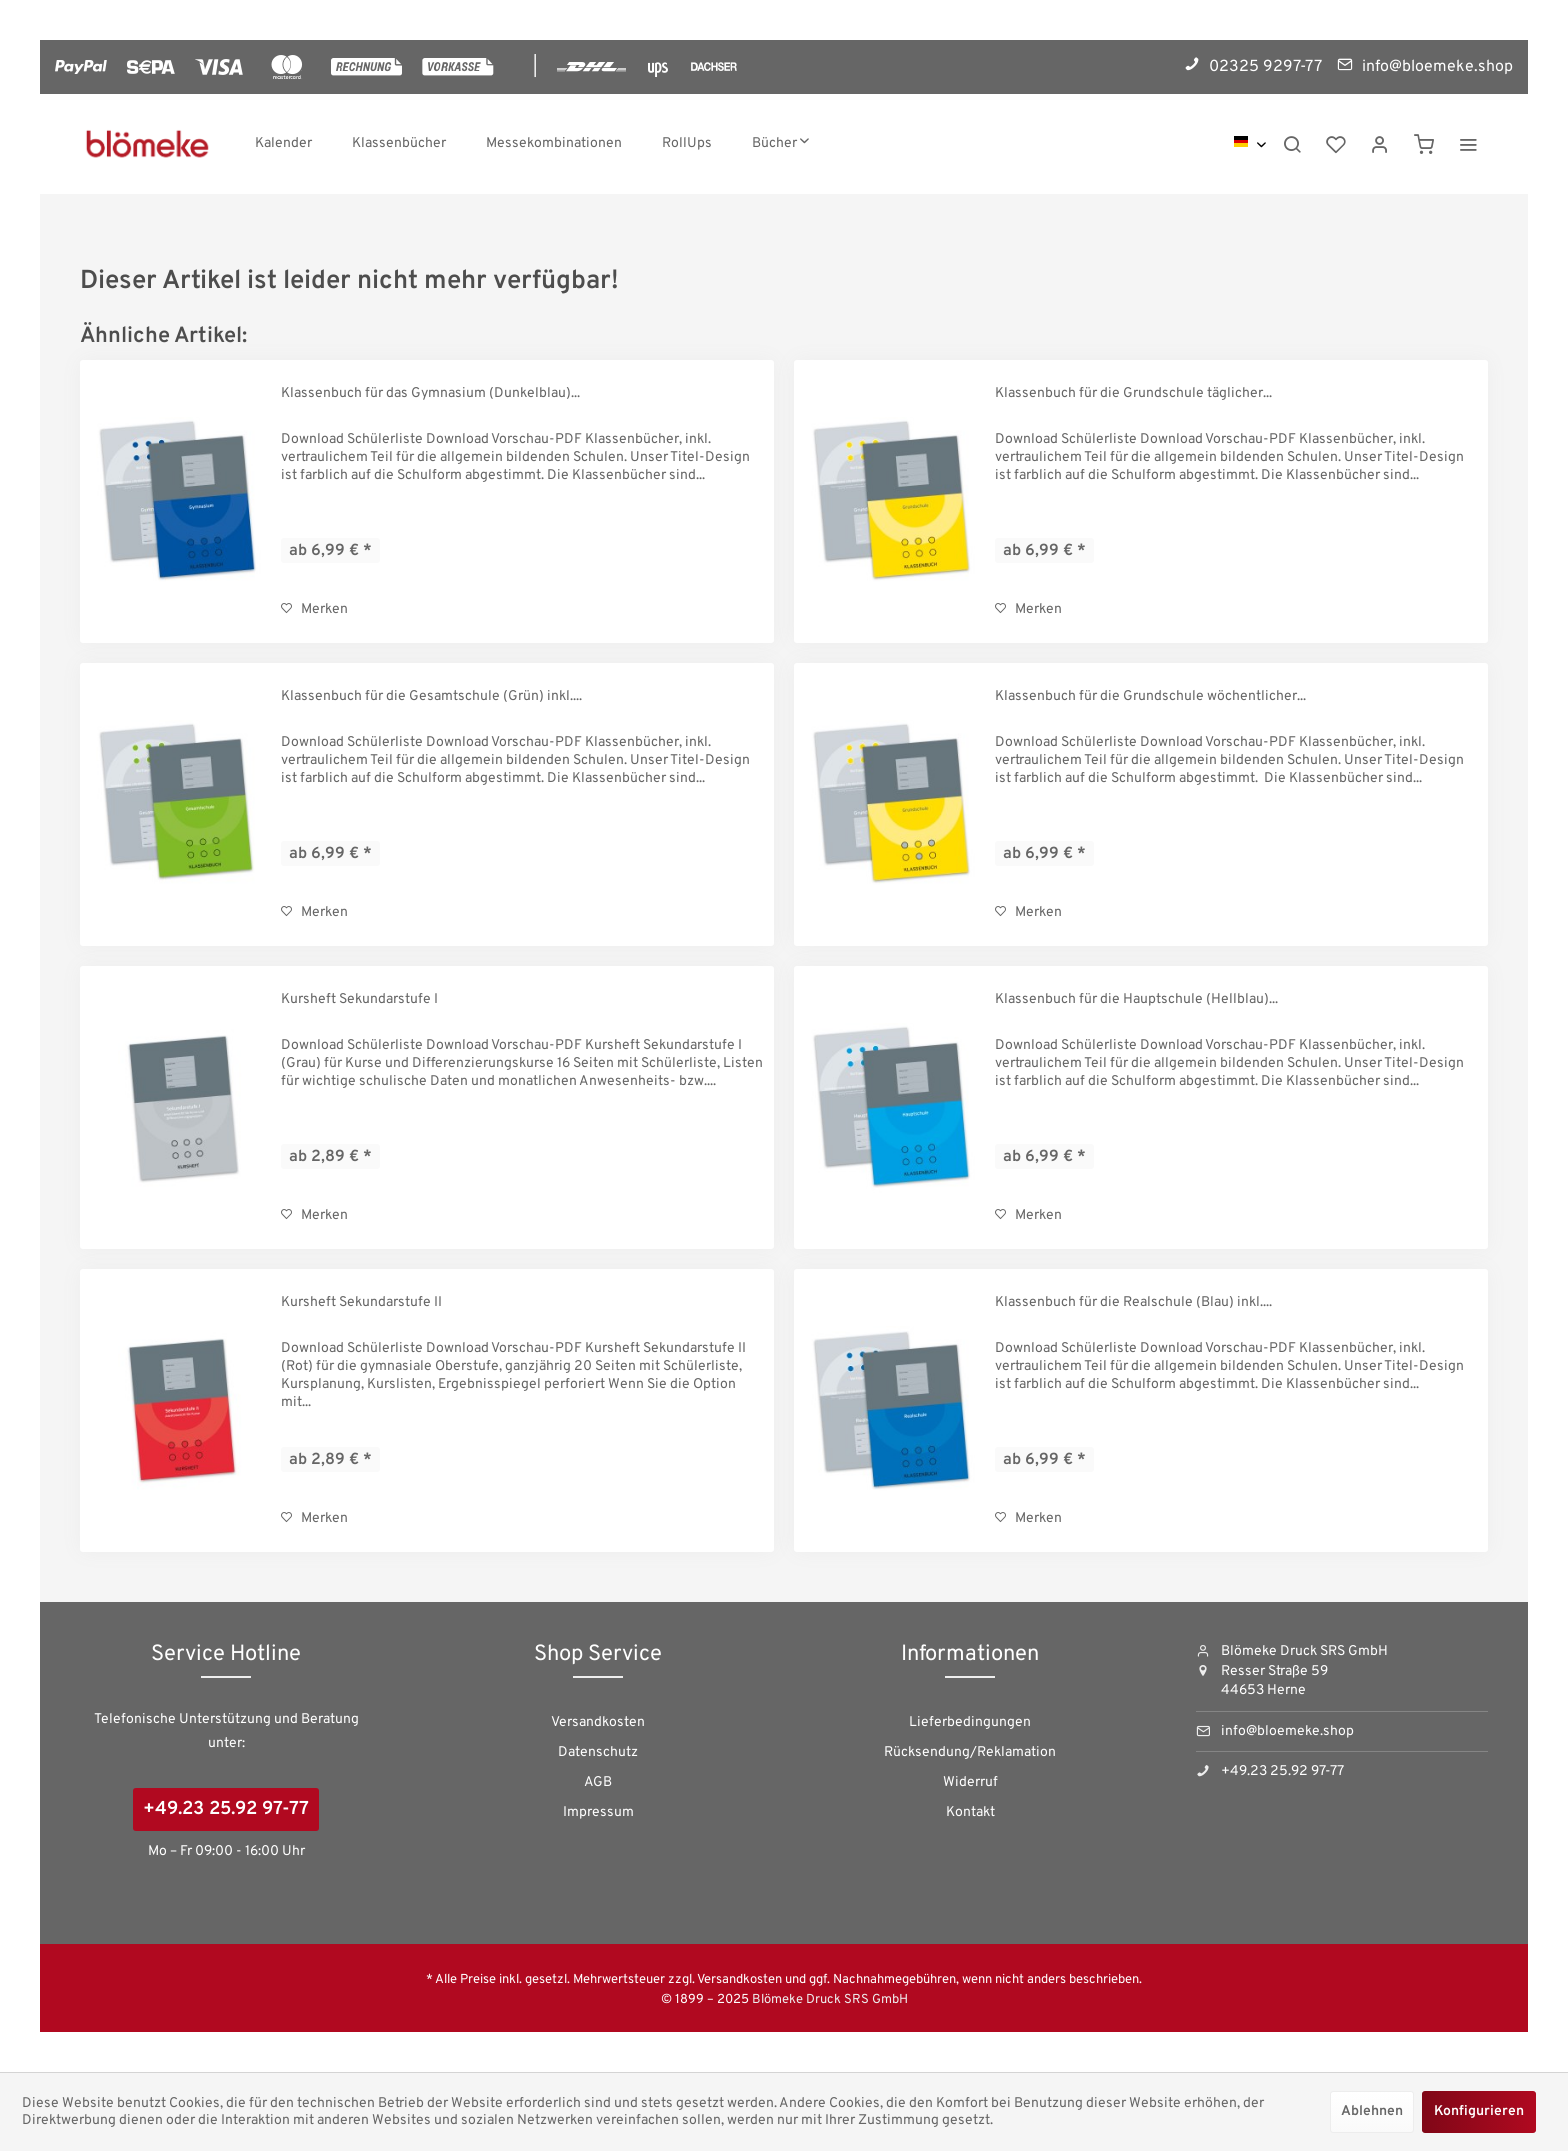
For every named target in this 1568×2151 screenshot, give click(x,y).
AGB (598, 1782)
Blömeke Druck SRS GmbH (830, 2000)
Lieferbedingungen (970, 1722)
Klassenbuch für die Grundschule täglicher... (1133, 393)
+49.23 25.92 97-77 (226, 1809)
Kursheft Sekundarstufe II (361, 1302)
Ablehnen (1372, 2111)
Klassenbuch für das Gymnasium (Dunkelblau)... (430, 393)
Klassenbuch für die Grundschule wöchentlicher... (1150, 696)
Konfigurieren (1479, 2111)
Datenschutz (598, 1752)
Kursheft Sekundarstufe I (359, 999)
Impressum (598, 1812)
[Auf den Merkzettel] (314, 610)
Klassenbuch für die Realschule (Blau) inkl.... (1133, 1302)
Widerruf (970, 1782)
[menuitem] (283, 144)
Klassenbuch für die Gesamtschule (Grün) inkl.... (431, 696)
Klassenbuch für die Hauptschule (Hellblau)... (1136, 999)
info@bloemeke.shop (1287, 1731)
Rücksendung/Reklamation (970, 1752)
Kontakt (970, 1812)
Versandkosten (598, 1722)
